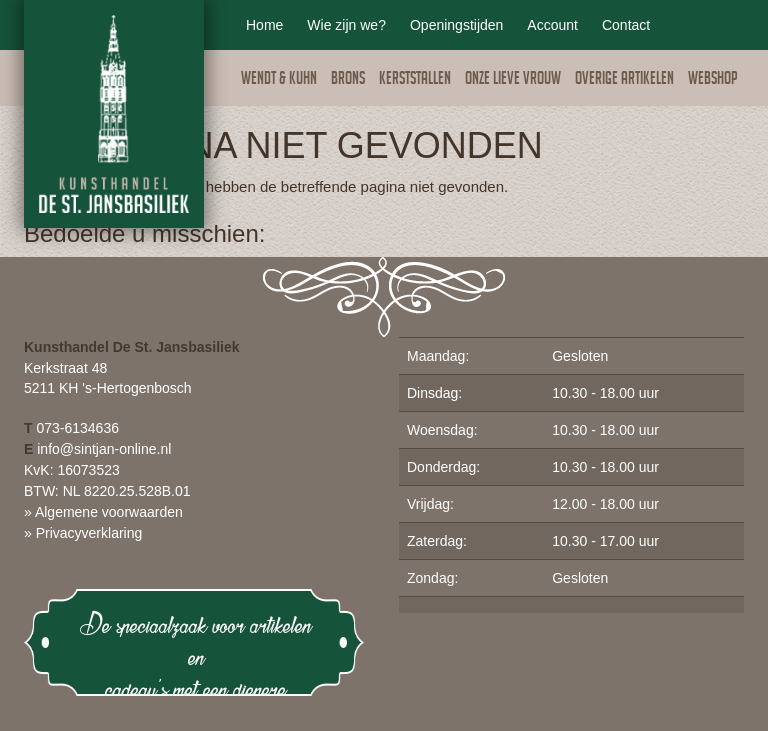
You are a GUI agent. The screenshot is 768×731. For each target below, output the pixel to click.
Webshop (713, 80)
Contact (626, 25)
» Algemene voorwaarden (103, 512)
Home (264, 25)
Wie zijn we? (346, 25)
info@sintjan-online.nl (104, 449)
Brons (348, 80)
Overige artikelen (624, 80)
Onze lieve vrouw (513, 80)
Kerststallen (415, 80)
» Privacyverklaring (83, 533)
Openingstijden (456, 25)
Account (552, 25)
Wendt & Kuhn (279, 80)
